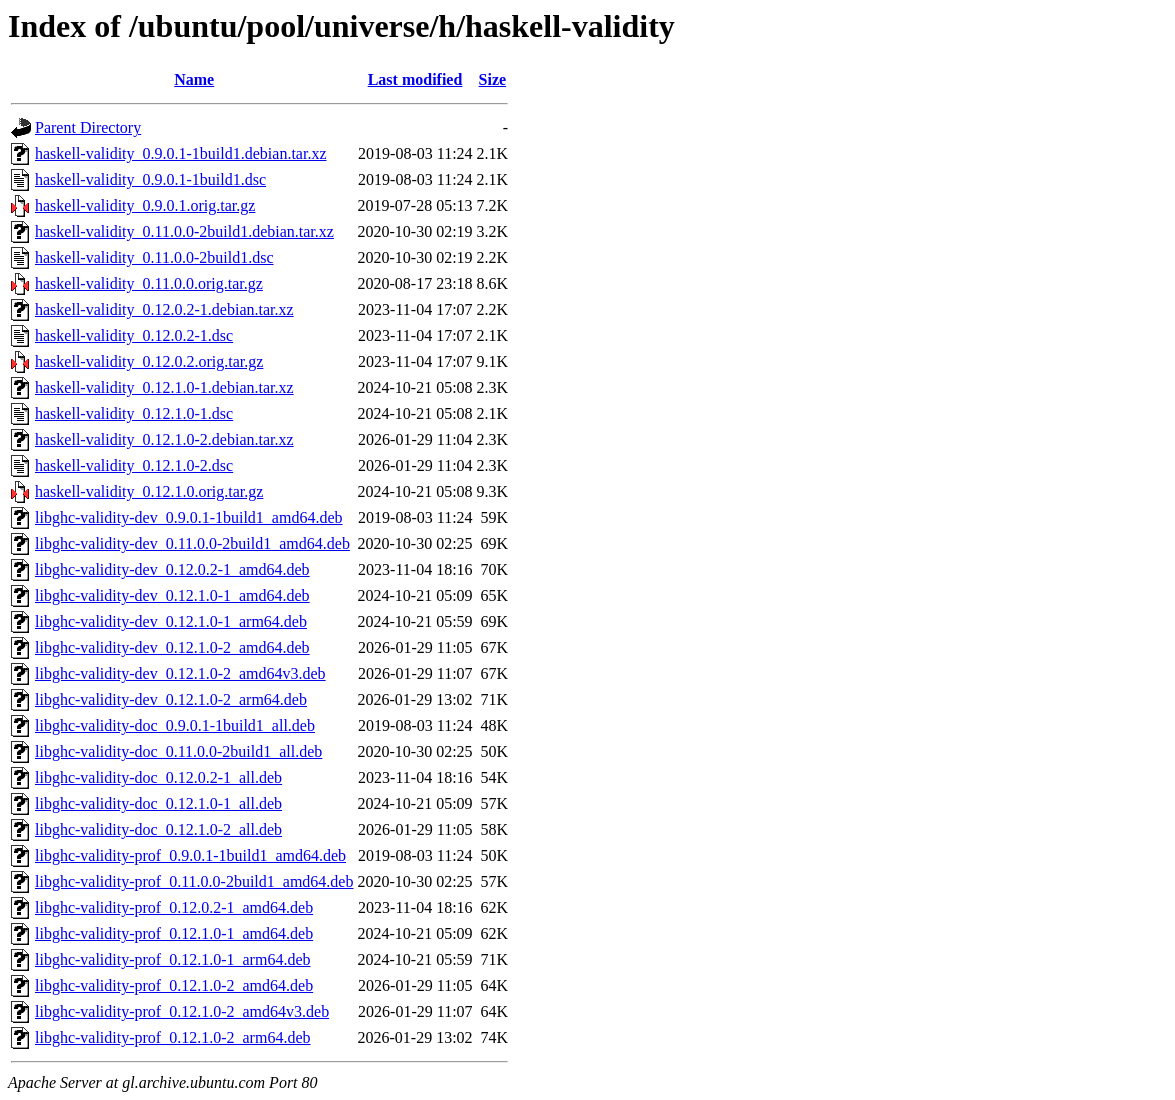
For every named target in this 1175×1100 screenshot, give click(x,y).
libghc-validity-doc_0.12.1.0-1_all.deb (158, 803)
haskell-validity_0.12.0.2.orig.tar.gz (149, 361)
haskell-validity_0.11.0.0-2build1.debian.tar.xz (184, 231)
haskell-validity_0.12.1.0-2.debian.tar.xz (164, 439)
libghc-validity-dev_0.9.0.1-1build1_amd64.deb (189, 517)
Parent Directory (88, 127)
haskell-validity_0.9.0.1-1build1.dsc (150, 179)
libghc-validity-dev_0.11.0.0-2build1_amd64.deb (192, 543)
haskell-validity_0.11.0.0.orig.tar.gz (149, 283)
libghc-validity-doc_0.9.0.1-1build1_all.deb (175, 725)
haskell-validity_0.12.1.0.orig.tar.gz (149, 491)
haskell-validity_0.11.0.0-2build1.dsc (154, 257)
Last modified (415, 79)
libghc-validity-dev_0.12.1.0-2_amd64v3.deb (180, 673)
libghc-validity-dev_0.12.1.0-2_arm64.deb (171, 699)
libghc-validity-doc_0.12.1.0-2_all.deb (158, 829)
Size (493, 79)
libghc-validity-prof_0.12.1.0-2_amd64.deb (174, 985)
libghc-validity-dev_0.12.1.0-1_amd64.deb (172, 595)
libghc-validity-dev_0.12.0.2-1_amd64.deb (172, 569)
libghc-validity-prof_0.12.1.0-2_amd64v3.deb (182, 1011)
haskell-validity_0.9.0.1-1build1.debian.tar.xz (181, 153)
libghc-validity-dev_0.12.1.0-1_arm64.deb (171, 621)
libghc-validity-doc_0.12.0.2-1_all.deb (158, 777)
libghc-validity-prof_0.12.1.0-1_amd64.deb (174, 933)
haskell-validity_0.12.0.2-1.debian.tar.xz (164, 309)
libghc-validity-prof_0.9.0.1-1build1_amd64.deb (190, 855)
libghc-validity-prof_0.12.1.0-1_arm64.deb (173, 959)
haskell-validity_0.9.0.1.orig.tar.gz (145, 205)
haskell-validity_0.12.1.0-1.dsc (134, 413)
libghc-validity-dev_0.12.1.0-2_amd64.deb (172, 647)
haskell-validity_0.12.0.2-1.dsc (134, 335)
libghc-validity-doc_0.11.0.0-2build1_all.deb (178, 751)
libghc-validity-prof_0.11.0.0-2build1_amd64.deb (194, 881)
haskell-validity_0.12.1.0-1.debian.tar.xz (164, 387)
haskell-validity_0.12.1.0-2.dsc (134, 465)
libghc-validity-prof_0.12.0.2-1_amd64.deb (174, 907)
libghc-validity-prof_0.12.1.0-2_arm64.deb (173, 1037)
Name (194, 79)
